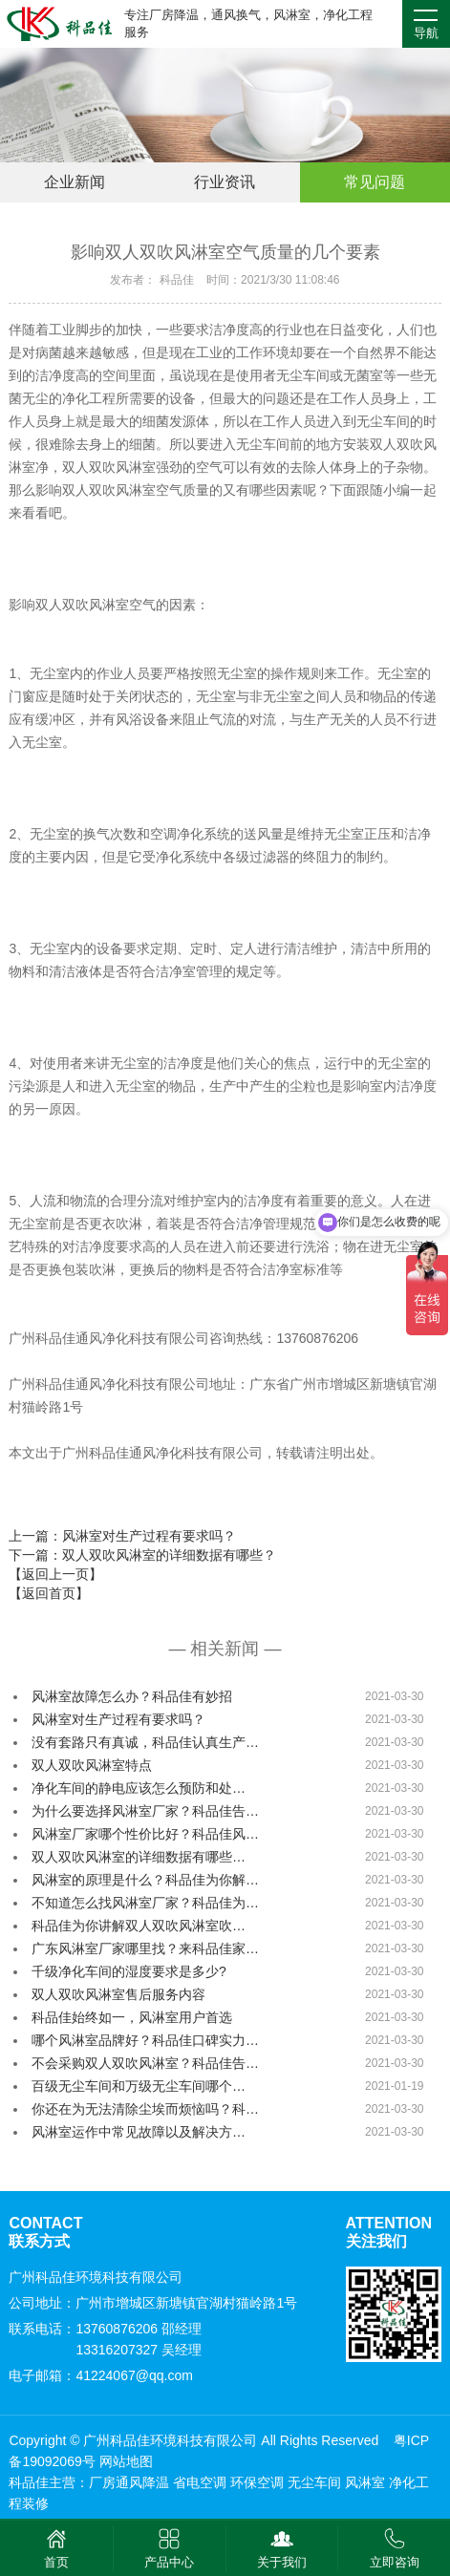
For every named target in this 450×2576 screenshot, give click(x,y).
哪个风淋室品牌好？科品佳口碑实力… (145, 2040)
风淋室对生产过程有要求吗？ (118, 1719)
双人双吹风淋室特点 (92, 1765)
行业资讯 (224, 182)
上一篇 (122, 1535)
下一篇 (142, 1555)
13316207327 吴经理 (138, 2349)
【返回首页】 (49, 1593)
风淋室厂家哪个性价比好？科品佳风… (145, 1834)
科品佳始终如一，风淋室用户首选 (132, 2017)
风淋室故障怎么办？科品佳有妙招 (132, 1696)
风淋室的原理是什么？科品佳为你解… (145, 1879)
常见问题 (374, 182)
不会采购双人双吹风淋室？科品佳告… (145, 2063)
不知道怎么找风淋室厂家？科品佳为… (145, 1902)
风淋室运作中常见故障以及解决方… (139, 2132)
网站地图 (126, 2461)
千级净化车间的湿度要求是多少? (129, 1971)
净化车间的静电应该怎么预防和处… (139, 1788)
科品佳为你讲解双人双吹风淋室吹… (139, 1925)
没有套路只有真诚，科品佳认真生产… (145, 1742)
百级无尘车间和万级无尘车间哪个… (139, 2086)
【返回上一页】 (55, 1574)
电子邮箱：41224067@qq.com (100, 2375)
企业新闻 (74, 182)
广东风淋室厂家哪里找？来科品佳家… (145, 1948)
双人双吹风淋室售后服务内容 (118, 1994)
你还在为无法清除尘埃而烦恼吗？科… (145, 2109)
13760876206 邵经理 (138, 2328)
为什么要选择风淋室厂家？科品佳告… (145, 1811)
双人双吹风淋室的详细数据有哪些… (139, 1856)
